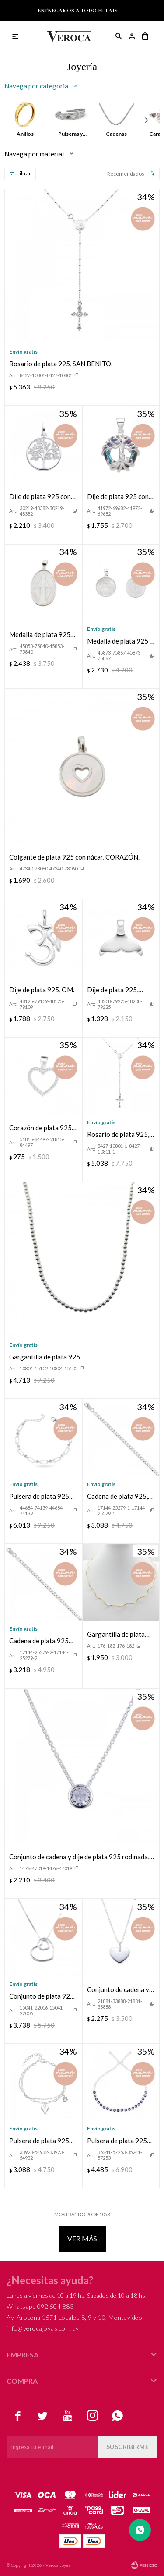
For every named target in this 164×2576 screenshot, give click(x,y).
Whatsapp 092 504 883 (40, 2306)
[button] (144, 120)
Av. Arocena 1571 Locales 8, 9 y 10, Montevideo (74, 2317)
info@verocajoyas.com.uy (43, 2328)
